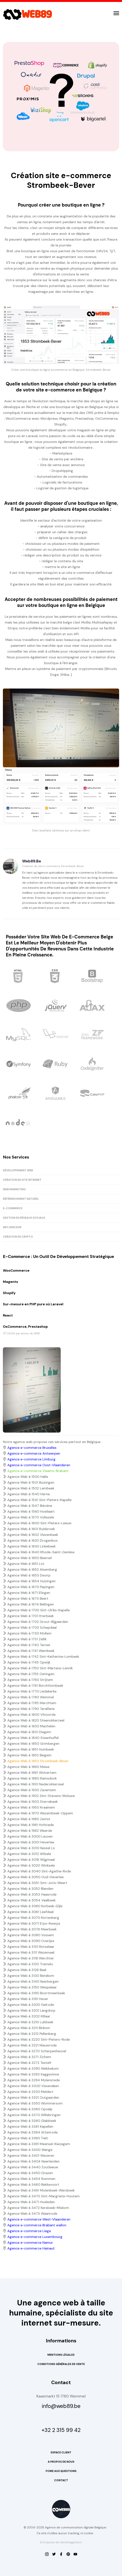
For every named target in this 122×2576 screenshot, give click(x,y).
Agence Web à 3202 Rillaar (28, 2016)
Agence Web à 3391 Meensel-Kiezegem (38, 2144)
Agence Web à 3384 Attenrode (32, 2132)
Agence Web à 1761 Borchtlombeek (35, 1685)
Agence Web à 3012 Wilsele (29, 1853)
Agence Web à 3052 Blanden (30, 1888)
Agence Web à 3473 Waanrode (32, 2213)
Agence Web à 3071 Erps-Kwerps (33, 1923)
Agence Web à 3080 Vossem (30, 1935)
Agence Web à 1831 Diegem (29, 1732)
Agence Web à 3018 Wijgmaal (31, 1859)
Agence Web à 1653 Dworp (28, 1575)
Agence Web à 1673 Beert (27, 1598)
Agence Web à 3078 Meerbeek (32, 1929)
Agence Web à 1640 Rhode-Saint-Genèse (40, 1552)
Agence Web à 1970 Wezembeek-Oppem (40, 1813)
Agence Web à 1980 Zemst (28, 1819)
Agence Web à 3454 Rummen (31, 2178)
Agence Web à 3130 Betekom (30, 1975)
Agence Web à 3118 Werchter (30, 1958)
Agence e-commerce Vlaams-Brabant (38, 1471)
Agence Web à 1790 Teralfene (31, 1708)
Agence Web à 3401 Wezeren (30, 2155)
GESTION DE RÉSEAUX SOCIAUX (24, 1217)
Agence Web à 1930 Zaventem (31, 1790)
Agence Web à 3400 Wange (29, 2149)
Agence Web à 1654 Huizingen (31, 1581)
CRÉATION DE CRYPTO (18, 1236)
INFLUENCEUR (12, 1227)
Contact (61, 2480)
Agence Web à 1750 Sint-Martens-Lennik (40, 1668)
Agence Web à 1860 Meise (28, 1766)
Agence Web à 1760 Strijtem (30, 1679)
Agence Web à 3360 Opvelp (29, 2109)
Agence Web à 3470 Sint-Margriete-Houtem (43, 2196)
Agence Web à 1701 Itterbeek (30, 1616)
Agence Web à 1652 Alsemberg (32, 1569)
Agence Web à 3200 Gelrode (30, 2004)
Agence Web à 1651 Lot (25, 1563)
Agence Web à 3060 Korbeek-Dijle (34, 1906)
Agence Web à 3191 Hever (27, 1999)
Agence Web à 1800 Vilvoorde (31, 1714)
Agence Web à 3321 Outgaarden (33, 2097)
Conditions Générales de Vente (61, 2364)
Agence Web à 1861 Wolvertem (31, 1772)
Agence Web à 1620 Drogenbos (32, 1540)
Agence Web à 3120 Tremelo (30, 1964)
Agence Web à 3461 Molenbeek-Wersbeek (41, 2190)
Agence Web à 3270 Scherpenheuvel (36, 2051)
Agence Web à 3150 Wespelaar (32, 1987)
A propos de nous (61, 2461)
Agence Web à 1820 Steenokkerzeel (35, 1720)
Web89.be (31, 861)
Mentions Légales (61, 2354)
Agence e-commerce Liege (29, 2231)
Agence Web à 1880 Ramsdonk (32, 1778)
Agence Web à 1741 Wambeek (31, 1650)
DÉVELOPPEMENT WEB (18, 1170)
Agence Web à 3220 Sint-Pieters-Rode (38, 2039)
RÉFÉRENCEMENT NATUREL (21, 1198)
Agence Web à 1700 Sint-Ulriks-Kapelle (38, 1610)
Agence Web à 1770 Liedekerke (31, 1691)
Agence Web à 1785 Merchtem (31, 1703)
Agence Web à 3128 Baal (26, 1970)
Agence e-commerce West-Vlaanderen (38, 2219)
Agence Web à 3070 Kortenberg (33, 1917)
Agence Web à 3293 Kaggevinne (33, 2074)
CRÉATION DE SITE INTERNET (22, 1180)
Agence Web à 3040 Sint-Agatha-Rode (39, 1871)
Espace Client (61, 2452)
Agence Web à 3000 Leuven (30, 1836)
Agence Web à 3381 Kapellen (30, 2126)
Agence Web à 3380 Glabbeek (31, 2120)
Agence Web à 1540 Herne (28, 1494)
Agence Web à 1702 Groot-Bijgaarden (37, 1621)
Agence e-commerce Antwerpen (33, 1453)
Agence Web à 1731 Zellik (27, 1639)
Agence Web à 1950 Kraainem (31, 1807)
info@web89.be (61, 2406)
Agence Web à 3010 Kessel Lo (31, 1848)
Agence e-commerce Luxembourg (34, 2236)
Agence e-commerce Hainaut (31, 2248)
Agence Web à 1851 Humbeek (30, 1749)
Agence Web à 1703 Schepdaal (32, 1627)
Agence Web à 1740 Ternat (28, 1645)
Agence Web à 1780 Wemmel (30, 1697)
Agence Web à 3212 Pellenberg (31, 2033)
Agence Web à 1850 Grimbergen (33, 1743)
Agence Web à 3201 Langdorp (31, 2010)
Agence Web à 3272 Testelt (29, 2062)
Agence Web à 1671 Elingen (28, 1592)
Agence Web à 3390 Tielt (27, 2138)
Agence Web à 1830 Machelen (31, 1726)
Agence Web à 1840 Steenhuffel (33, 1737)
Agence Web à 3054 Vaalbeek (31, 1900)
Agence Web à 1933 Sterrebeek (32, 1801)
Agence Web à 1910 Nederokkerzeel (35, 1784)
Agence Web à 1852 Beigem (29, 1755)
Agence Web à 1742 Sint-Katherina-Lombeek (43, 1656)
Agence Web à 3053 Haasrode (31, 1894)
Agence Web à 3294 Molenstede (33, 2080)
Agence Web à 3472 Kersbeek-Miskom (38, 2207)
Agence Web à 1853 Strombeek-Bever (37, 1761)
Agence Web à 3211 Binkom (28, 2028)
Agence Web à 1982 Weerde (29, 1830)
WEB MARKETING (14, 1189)
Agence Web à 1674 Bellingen (30, 1604)
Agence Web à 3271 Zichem (29, 2057)
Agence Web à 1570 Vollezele (30, 1517)
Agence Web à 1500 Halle (27, 1476)
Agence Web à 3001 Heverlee (30, 1842)
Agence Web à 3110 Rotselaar (30, 1946)
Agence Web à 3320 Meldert (30, 2091)
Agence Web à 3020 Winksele (31, 1865)
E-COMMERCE (12, 1208)
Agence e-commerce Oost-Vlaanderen (38, 1465)
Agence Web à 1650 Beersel (29, 1558)
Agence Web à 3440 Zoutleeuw (32, 2167)
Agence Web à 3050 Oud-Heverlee (35, 1877)
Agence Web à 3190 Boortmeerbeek (36, 1993)
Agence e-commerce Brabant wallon (36, 2225)
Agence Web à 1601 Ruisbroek (31, 1529)
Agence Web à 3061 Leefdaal (30, 1912)
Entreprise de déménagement (61, 2542)
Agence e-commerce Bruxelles (31, 1447)
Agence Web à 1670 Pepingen (30, 1587)
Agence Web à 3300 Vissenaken (33, 2086)
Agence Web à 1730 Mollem (29, 1633)
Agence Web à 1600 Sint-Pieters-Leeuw (39, 1523)
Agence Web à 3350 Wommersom (35, 2103)
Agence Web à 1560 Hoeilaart (31, 1511)
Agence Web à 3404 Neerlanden (33, 2161)
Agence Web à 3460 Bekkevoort (33, 2184)
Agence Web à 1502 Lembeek (30, 1488)
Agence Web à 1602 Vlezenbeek (32, 1534)
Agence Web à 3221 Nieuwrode (32, 2045)
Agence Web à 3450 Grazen (30, 2173)
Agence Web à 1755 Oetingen (30, 1674)
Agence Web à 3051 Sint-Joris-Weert (37, 1883)
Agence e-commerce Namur (30, 2242)
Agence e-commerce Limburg (31, 1459)
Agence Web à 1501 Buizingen (30, 1482)
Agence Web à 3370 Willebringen (34, 2115)
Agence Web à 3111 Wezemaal (30, 1952)
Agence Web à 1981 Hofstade (30, 1824)
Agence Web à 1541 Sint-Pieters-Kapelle (39, 1500)
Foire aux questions (61, 2471)
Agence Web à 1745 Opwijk (28, 1662)
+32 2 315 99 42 (61, 2430)
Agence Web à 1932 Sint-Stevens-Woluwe (41, 1795)
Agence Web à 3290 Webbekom (33, 2068)
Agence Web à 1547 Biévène (29, 1505)
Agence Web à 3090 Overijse (30, 1941)
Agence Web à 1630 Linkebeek (31, 1546)
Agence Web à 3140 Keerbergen (33, 1981)
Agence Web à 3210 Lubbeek (30, 2022)
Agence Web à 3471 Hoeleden (31, 2202)
